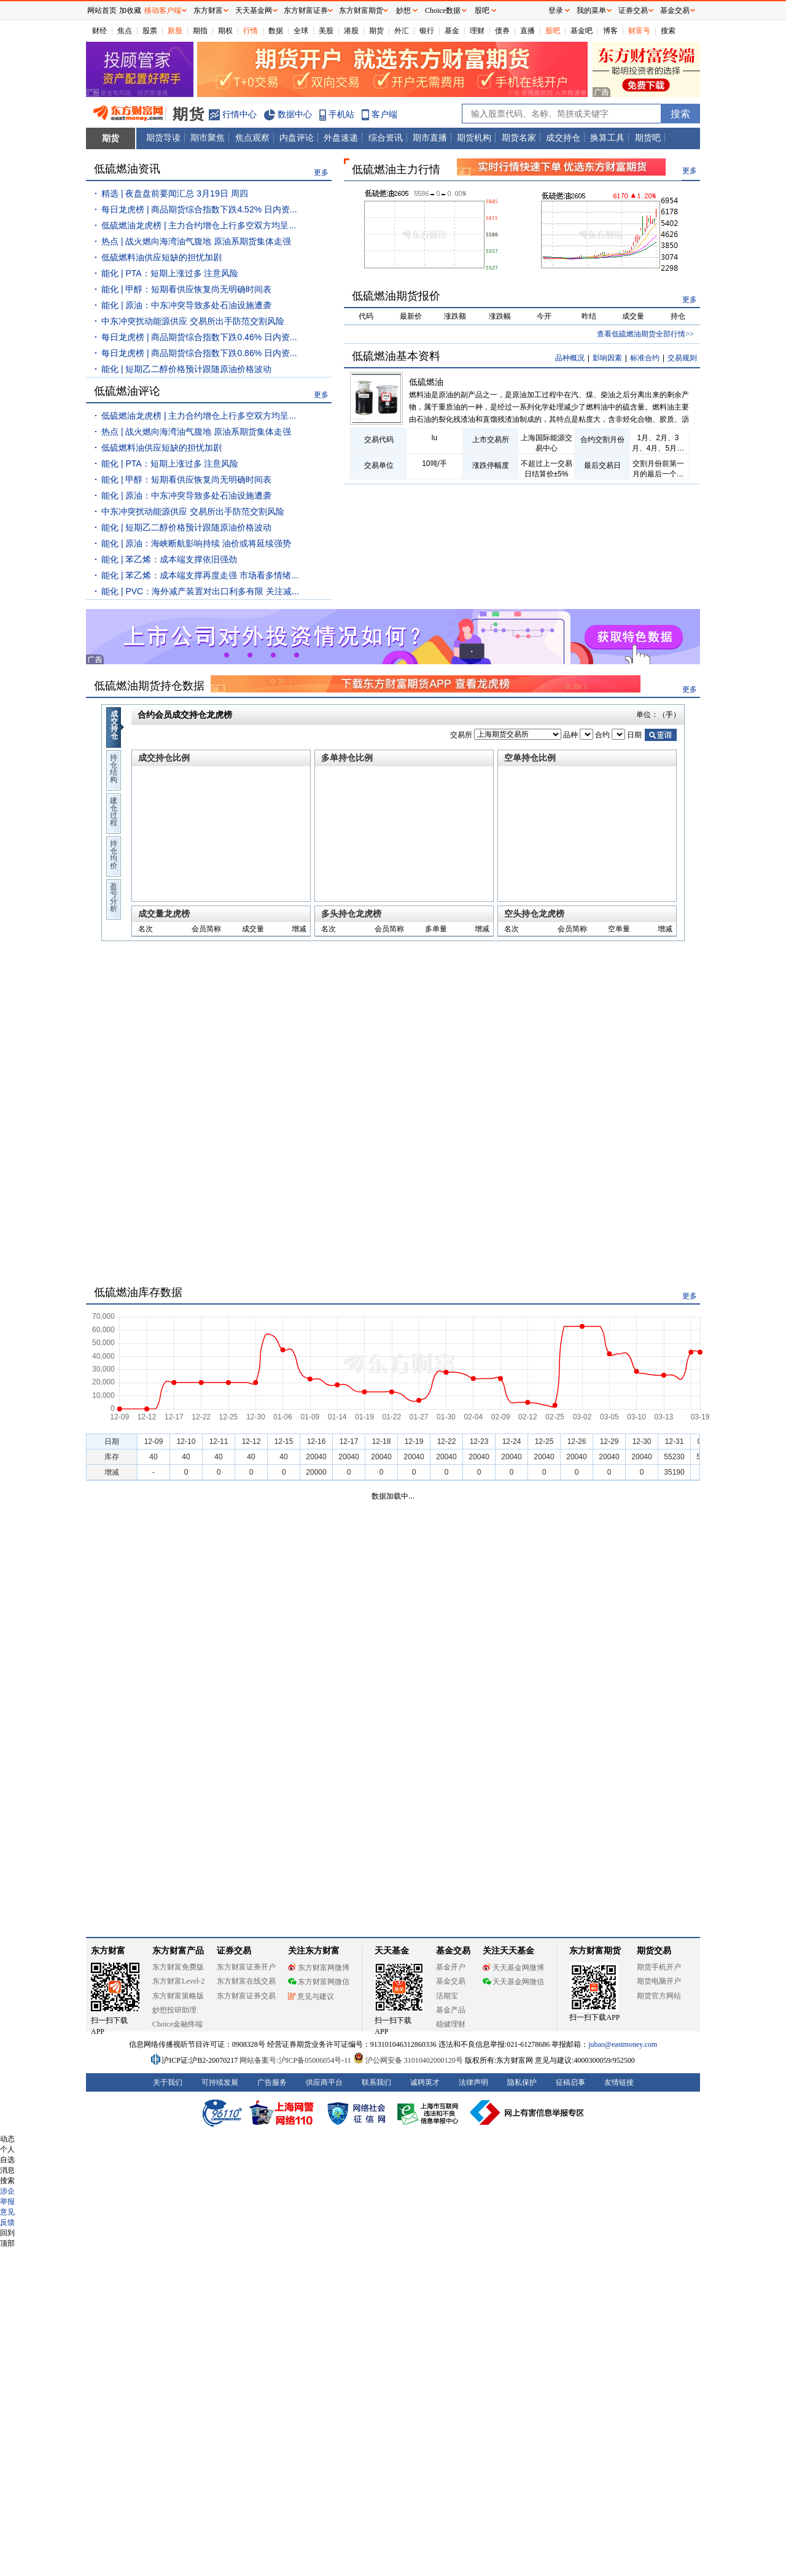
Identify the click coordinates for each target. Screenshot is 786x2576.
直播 (527, 30)
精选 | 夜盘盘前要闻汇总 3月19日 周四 (174, 193)
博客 (610, 30)
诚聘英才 (425, 2082)
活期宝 (447, 1996)
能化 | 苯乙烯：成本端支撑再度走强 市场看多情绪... (199, 575)
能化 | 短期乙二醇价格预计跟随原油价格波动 (186, 369)
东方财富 (108, 1950)
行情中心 (239, 114)
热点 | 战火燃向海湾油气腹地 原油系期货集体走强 (196, 241)
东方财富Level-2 (178, 1981)
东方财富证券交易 (246, 1996)
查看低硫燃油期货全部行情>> (645, 334)
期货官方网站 (659, 1996)
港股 (351, 30)
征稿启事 (570, 2082)
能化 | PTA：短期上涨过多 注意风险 (170, 273)
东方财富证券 (306, 10)
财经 (99, 30)
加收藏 (130, 10)
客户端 (384, 114)
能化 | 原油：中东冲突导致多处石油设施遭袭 (186, 305)
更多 (321, 172)
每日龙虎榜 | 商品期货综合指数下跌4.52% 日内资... (199, 209)
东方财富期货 (595, 1950)
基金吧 (581, 30)
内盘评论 (296, 137)
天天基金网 (253, 10)
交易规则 (682, 358)
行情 (250, 30)
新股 (175, 30)
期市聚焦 (207, 137)
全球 (301, 30)
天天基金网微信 (513, 1981)
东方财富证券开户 (246, 1967)
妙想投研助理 (174, 2010)
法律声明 (473, 2082)
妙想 (403, 10)
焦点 (124, 30)
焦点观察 (252, 137)
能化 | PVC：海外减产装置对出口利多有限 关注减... (200, 591)
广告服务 (272, 2082)
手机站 (341, 114)
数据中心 (295, 114)
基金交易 (450, 1981)
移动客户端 (162, 10)
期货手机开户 (659, 1967)
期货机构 (474, 137)
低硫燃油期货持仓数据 (149, 686)
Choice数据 (443, 10)
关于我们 (167, 2082)
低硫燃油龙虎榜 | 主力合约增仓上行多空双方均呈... (198, 225)
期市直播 (430, 137)
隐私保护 (522, 2082)
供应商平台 (324, 2082)
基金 (452, 30)
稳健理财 (450, 2024)
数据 (275, 30)
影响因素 (607, 358)
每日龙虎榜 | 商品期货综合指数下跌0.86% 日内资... (199, 353)
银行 (426, 30)
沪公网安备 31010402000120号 (408, 2060)
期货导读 (163, 137)
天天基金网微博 (513, 1967)
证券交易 (633, 10)
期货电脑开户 (659, 1981)
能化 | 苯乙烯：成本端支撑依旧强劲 (169, 559)
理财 (477, 30)
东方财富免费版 (178, 1967)
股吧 (552, 30)
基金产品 (450, 2010)
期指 (200, 30)
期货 (376, 30)
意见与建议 (311, 1996)
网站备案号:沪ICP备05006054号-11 (296, 2060)
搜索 (668, 30)
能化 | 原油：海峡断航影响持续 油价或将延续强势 (196, 543)
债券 (502, 30)
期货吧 (648, 137)
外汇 (401, 30)
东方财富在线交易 (246, 1981)
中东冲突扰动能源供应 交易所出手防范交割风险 (192, 321)
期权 (225, 30)
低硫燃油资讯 (127, 169)
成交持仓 (563, 137)
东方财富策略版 (178, 1996)
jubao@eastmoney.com (622, 2044)
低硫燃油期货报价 (396, 296)
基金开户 (450, 1967)
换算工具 (607, 137)
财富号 (639, 30)
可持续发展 (219, 2082)
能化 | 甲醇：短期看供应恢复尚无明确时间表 (186, 289)
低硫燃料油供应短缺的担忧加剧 (161, 257)
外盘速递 (341, 137)
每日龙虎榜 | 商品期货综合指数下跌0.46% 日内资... (199, 337)
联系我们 (376, 2082)
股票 (149, 30)
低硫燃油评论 (127, 391)
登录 (555, 10)
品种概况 (570, 358)
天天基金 (392, 1950)
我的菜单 (591, 10)
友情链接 (619, 2082)
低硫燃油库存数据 (138, 1292)
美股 (326, 30)
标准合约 (645, 358)
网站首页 (102, 10)
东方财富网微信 (318, 1981)
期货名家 (519, 137)
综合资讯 (385, 137)
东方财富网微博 (318, 1967)
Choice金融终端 (177, 2024)
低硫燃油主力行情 (396, 169)
